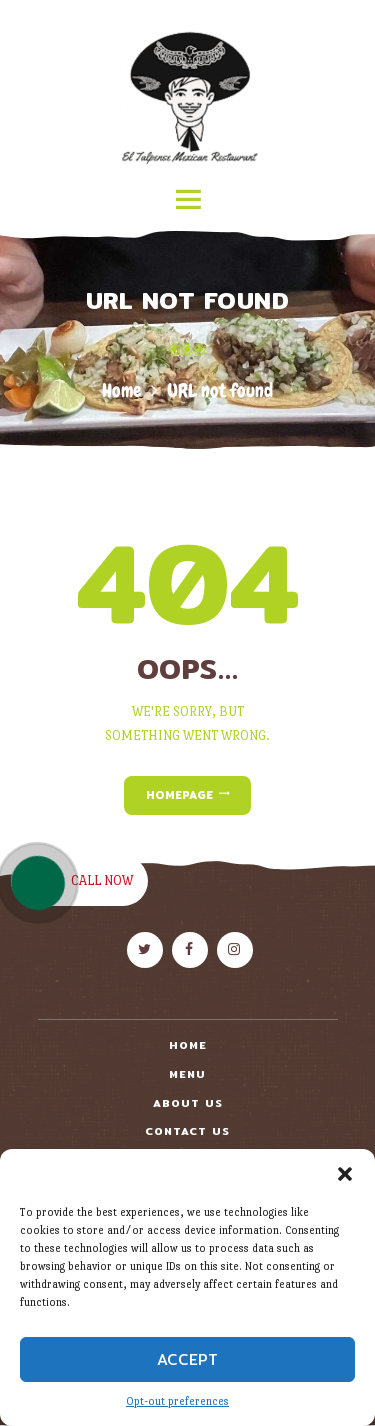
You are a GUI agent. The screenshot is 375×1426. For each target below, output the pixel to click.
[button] (345, 1174)
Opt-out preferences (177, 1401)
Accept (187, 1359)
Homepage (179, 795)
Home (122, 390)
